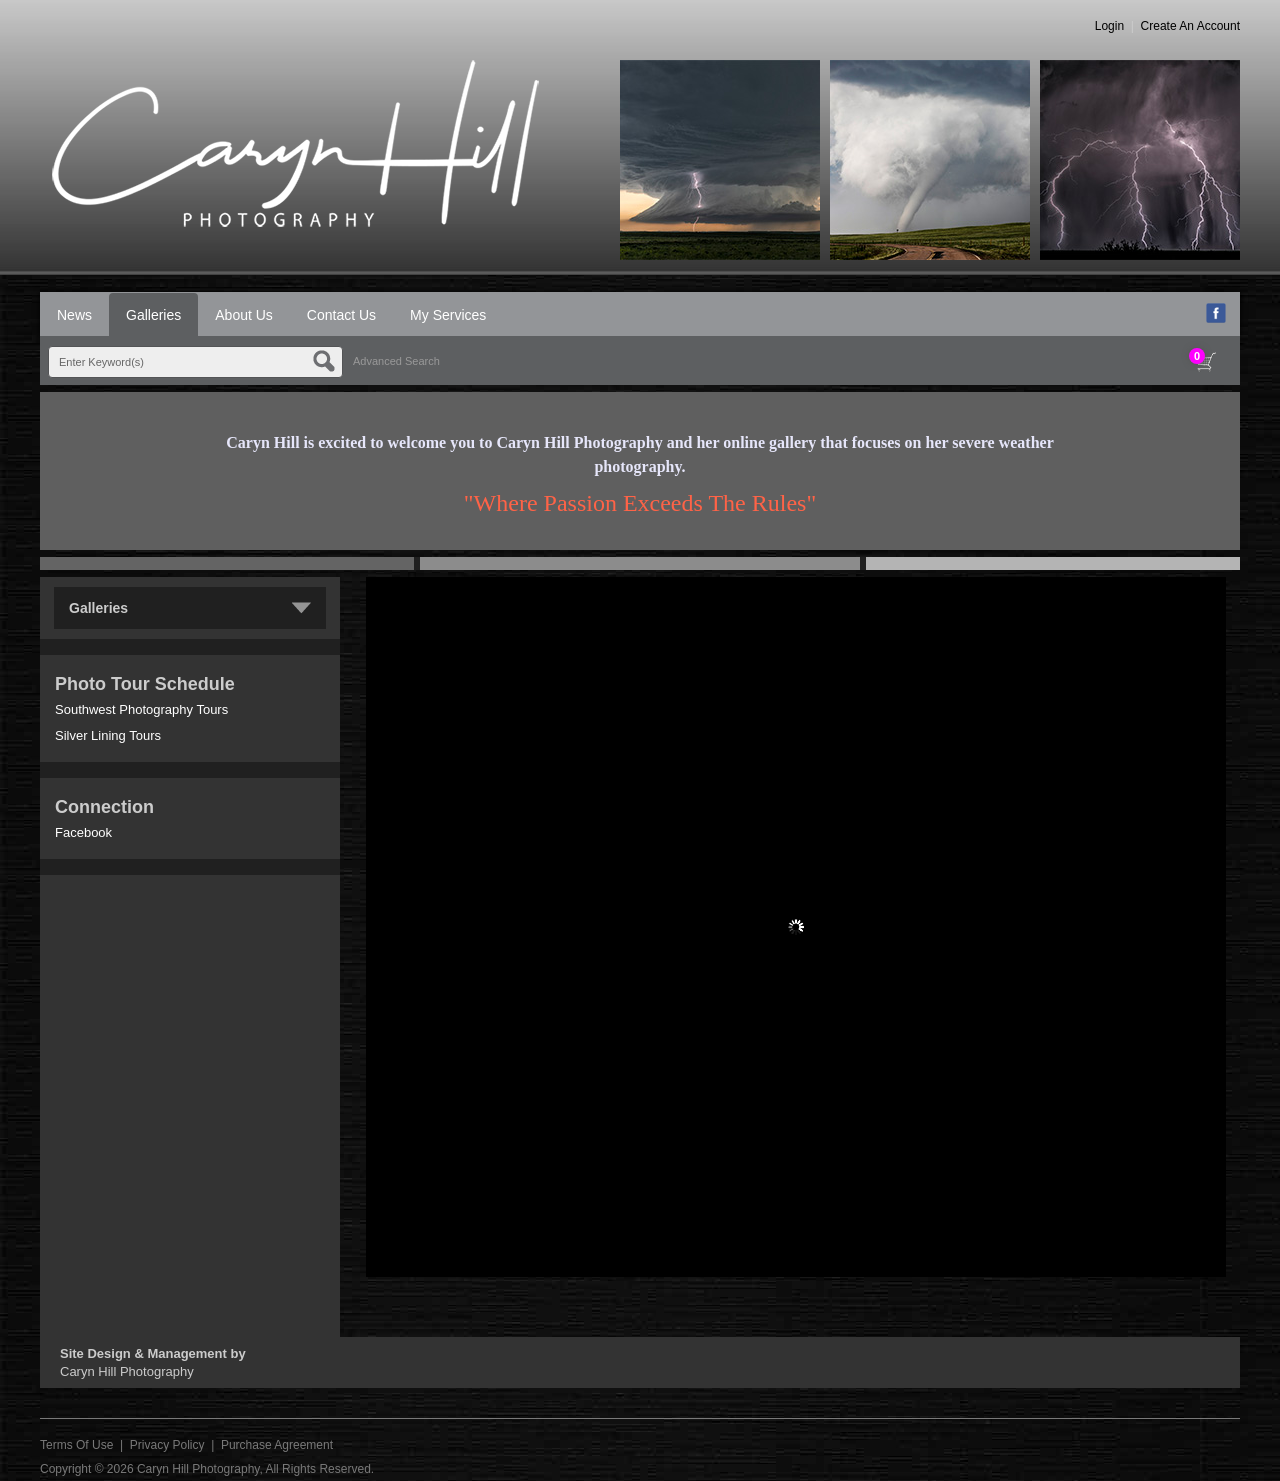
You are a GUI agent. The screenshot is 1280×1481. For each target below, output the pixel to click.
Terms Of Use (76, 1445)
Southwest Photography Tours (141, 709)
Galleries (153, 315)
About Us (244, 315)
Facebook (83, 832)
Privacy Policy (167, 1445)
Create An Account (1190, 26)
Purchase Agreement (277, 1445)
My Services (448, 315)
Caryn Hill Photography (198, 1469)
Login (1109, 26)
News (74, 315)
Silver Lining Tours (108, 735)
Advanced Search (396, 361)
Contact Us (341, 315)
